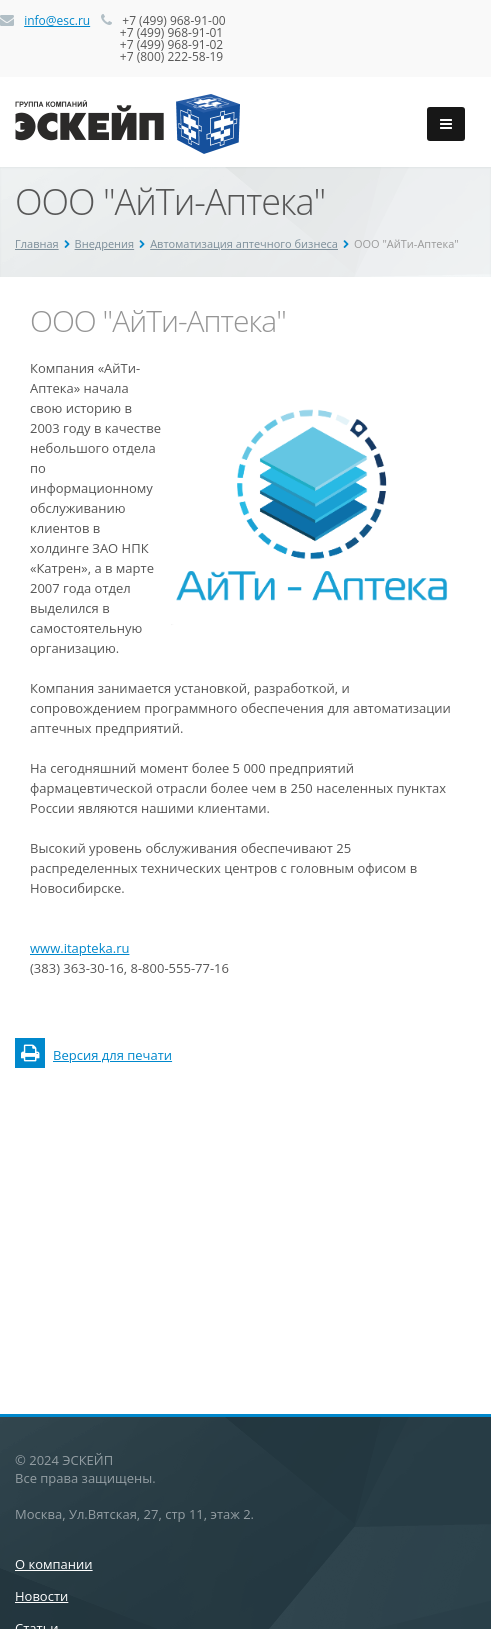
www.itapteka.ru (79, 948)
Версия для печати (93, 1055)
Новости (41, 1596)
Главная (37, 243)
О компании (54, 1564)
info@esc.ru (57, 20)
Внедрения (105, 243)
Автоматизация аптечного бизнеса (244, 243)
